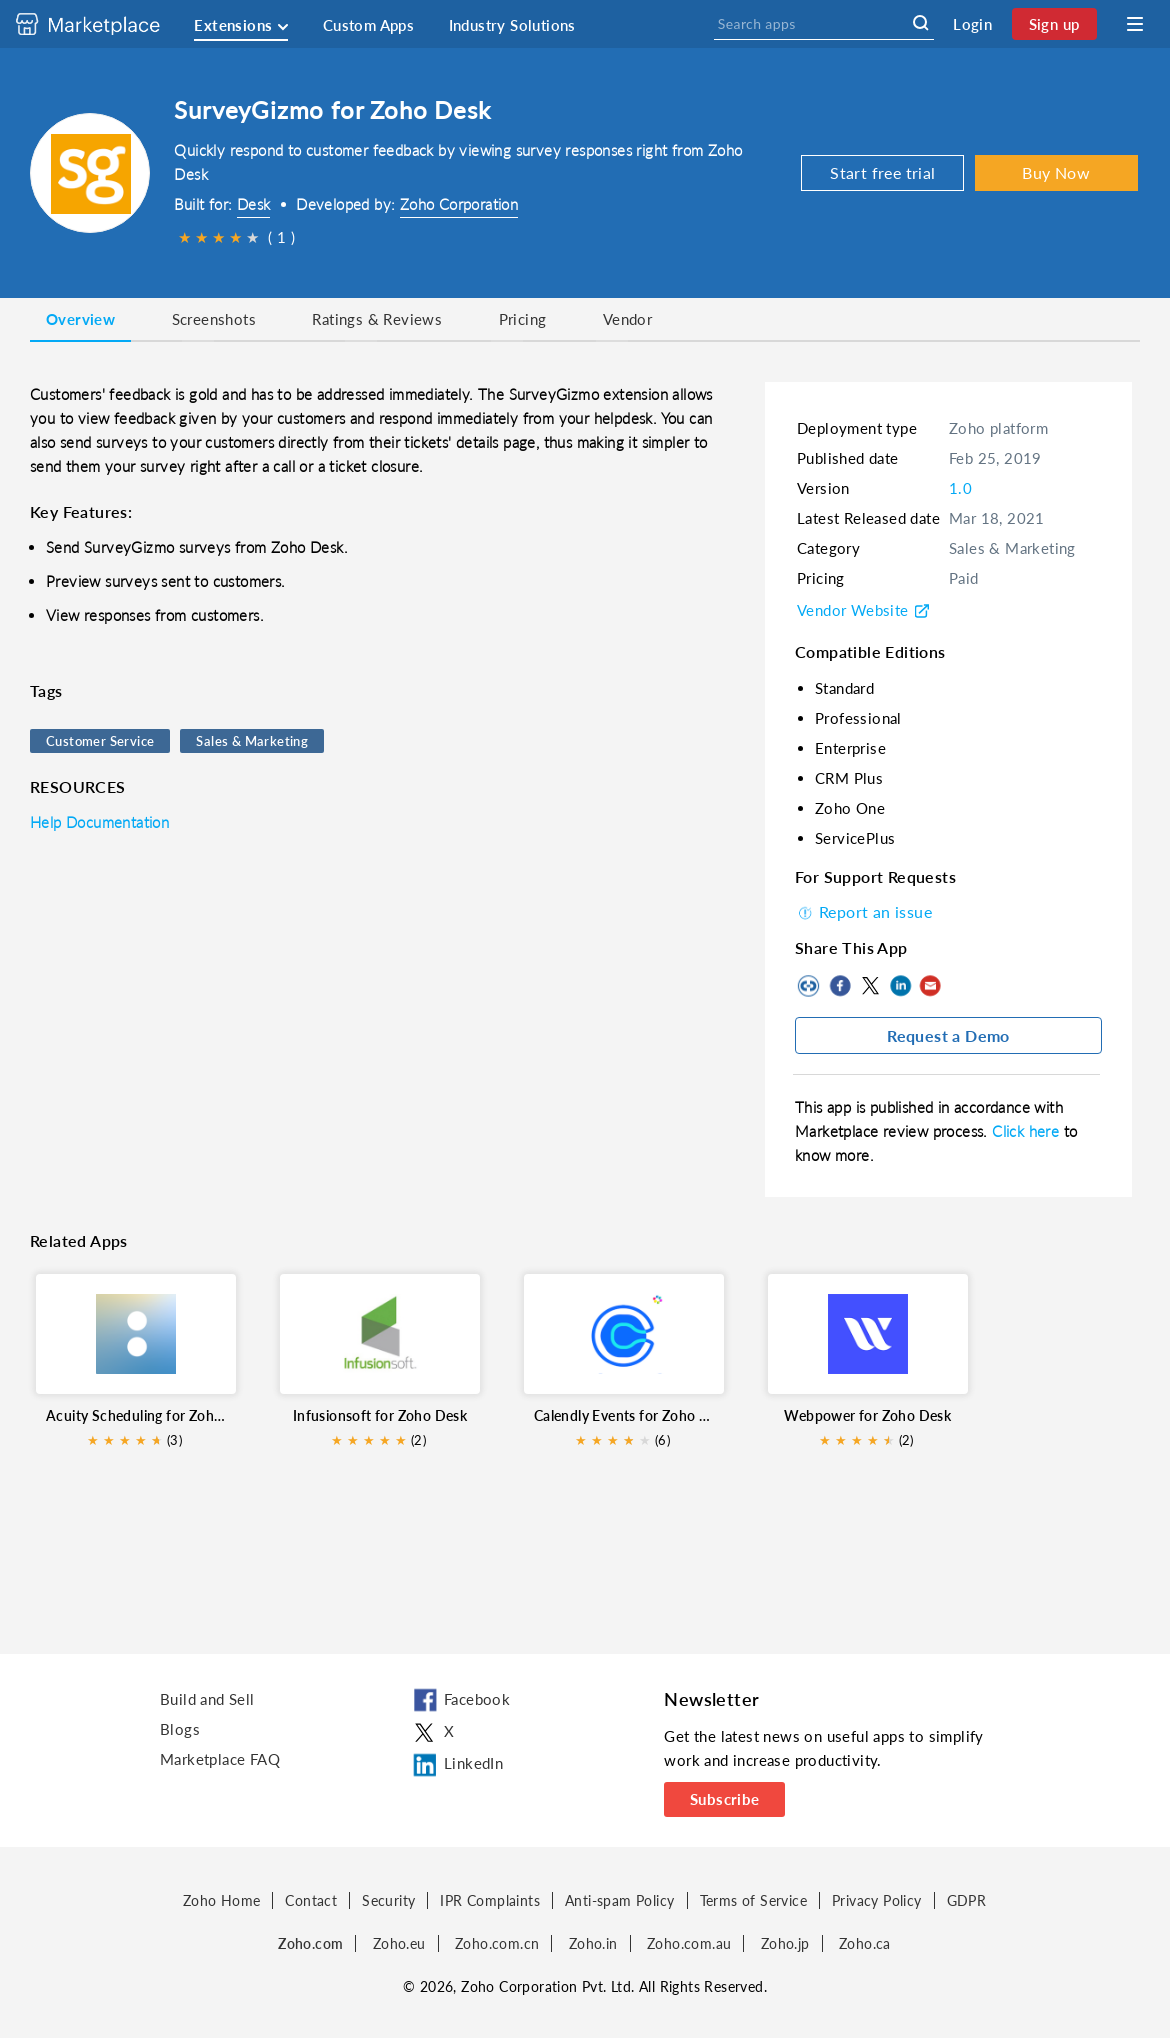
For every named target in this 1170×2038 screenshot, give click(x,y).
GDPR (967, 1900)
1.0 (960, 488)
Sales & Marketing (252, 741)
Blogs (180, 1729)
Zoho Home (222, 1900)
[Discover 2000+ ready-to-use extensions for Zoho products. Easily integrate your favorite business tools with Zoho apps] (103, 24)
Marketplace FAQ (220, 1759)
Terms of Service (753, 1900)
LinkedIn (900, 986)
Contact (311, 1900)
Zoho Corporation (459, 204)
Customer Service (100, 741)
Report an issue (863, 911)
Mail (930, 986)
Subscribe (725, 1799)
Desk (254, 204)
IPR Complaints (490, 1900)
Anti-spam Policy (619, 1900)
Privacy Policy (877, 1900)
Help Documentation (99, 822)
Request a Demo (948, 1035)
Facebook (840, 986)
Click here (1027, 1131)
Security (388, 1900)
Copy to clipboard (810, 986)
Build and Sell (207, 1699)
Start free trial (882, 172)
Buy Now (1056, 172)
